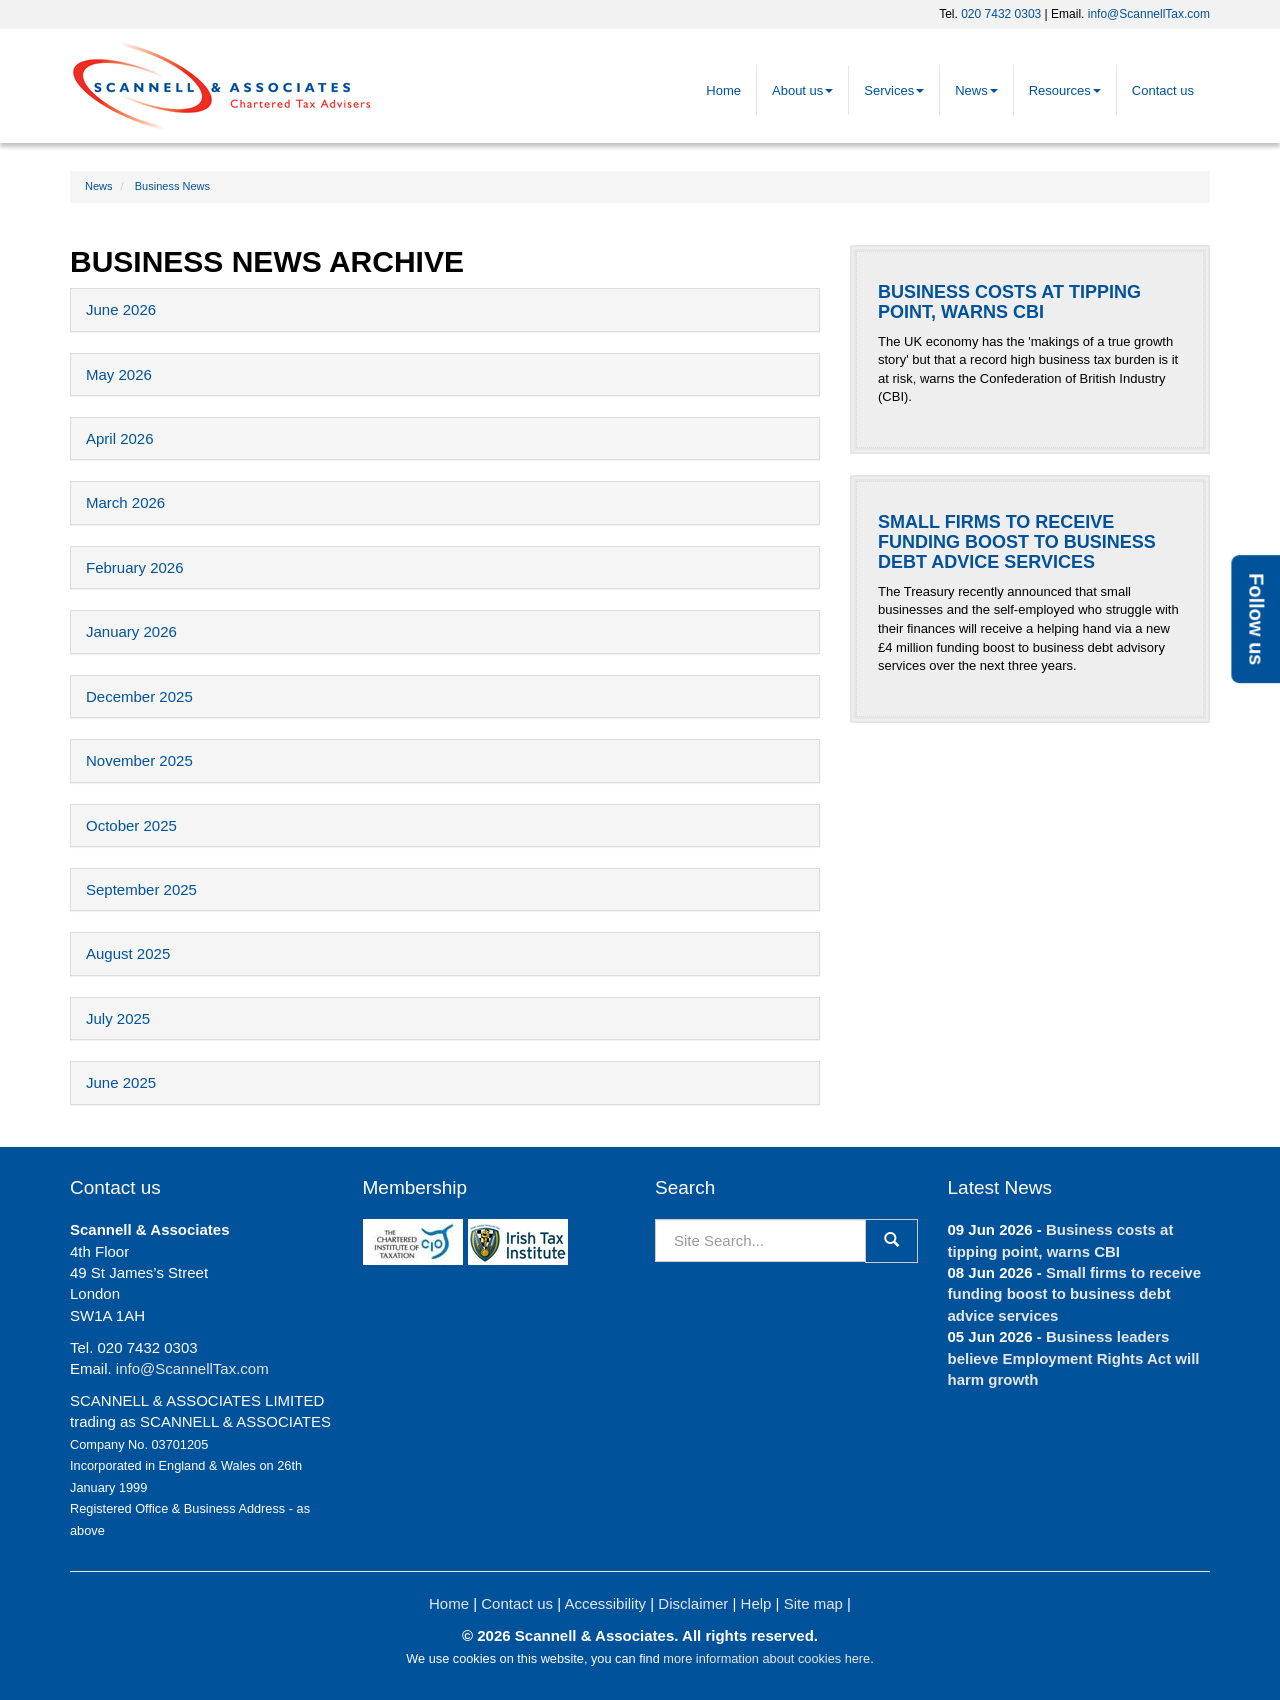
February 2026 (135, 567)
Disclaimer (693, 1603)
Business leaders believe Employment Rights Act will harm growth (1074, 1358)
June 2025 (121, 1082)
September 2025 (141, 889)
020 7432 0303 (1001, 14)
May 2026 (119, 374)
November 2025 (139, 760)
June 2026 (121, 309)
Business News (172, 186)
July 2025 (118, 1018)
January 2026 (131, 631)
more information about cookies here (766, 1658)
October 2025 (131, 825)
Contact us (1163, 90)
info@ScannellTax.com (1149, 14)
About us (802, 90)
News (976, 90)
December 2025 (139, 696)
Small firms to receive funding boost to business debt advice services (1074, 1294)
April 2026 (120, 438)
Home (723, 90)
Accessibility (605, 1603)
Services (894, 90)
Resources (1065, 90)
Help (756, 1603)
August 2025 (128, 953)
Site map (813, 1603)
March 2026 (125, 502)
